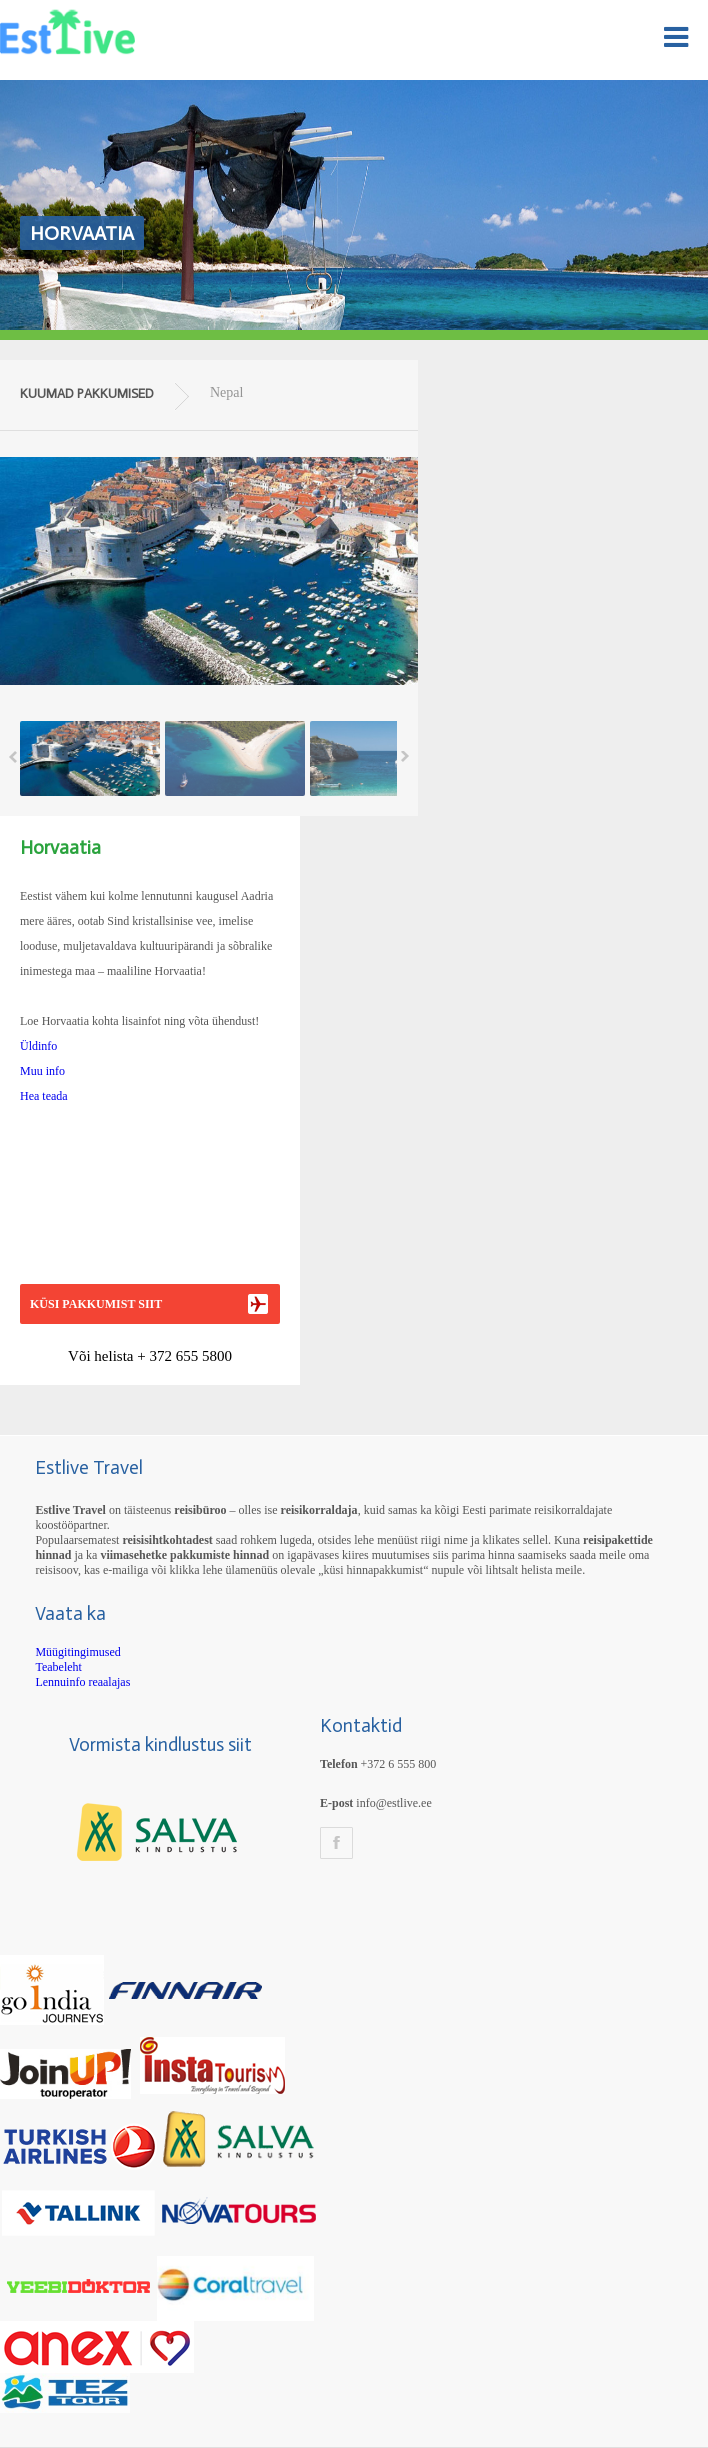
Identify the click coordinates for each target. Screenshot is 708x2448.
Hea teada (44, 1096)
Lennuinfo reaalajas (82, 1682)
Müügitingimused (77, 1652)
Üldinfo (38, 1046)
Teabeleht (58, 1667)
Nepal (226, 392)
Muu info (42, 1071)
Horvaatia (82, 233)
